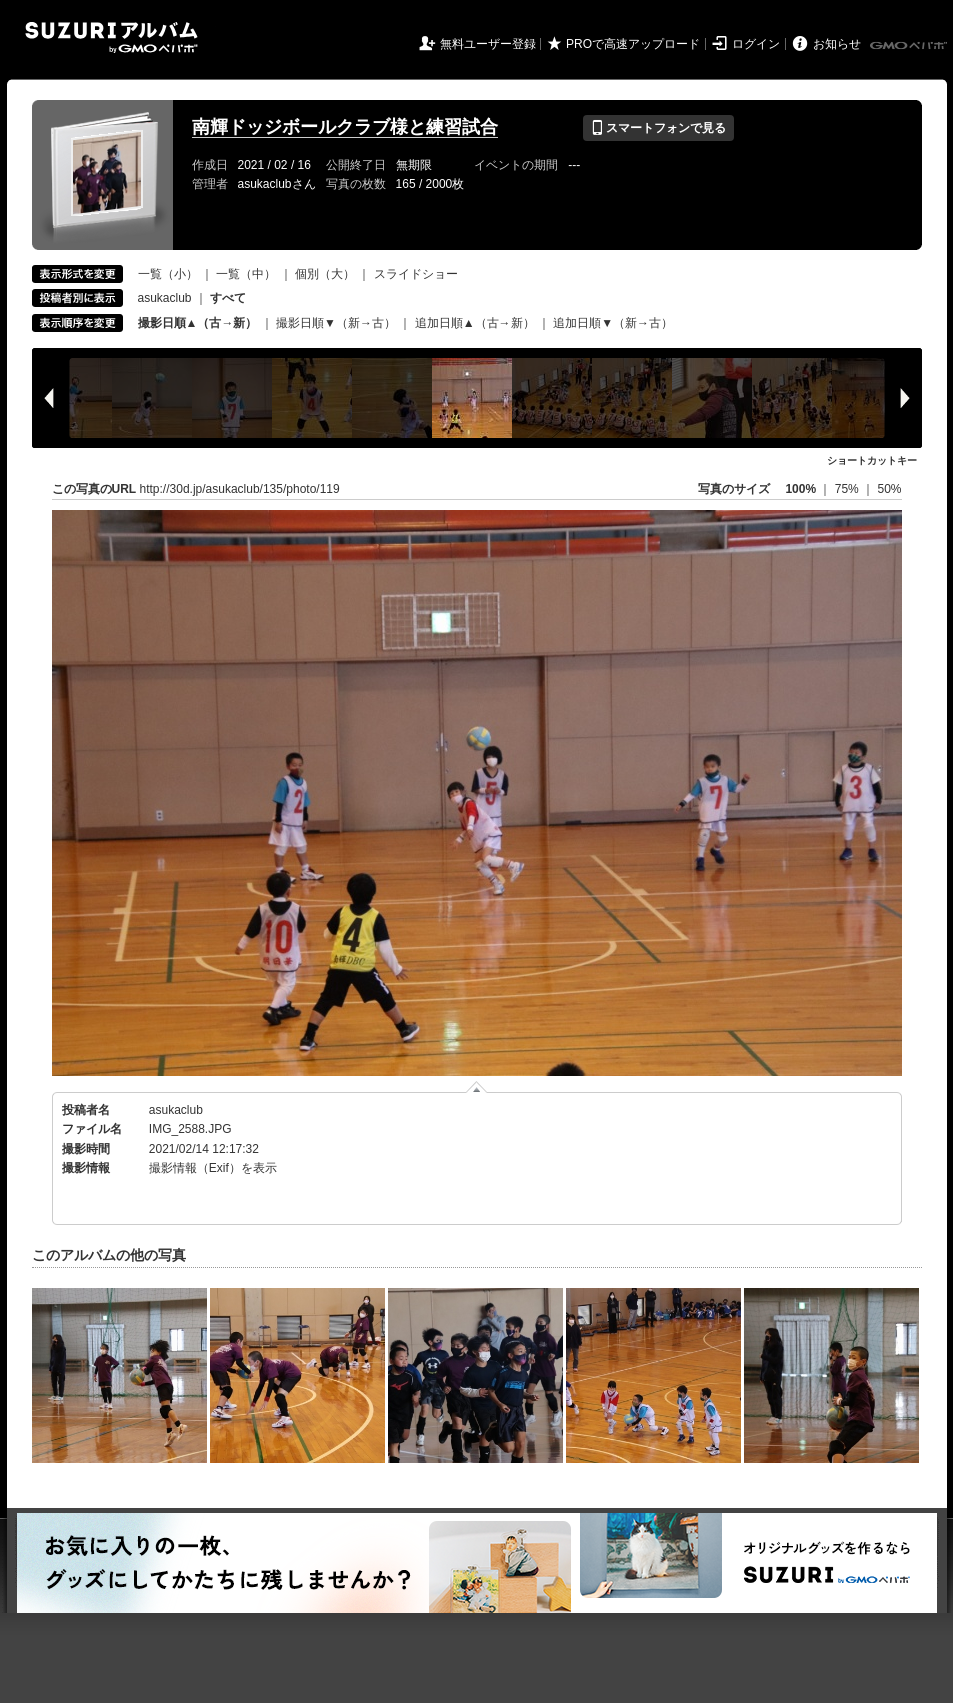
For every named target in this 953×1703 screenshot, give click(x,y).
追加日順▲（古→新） (475, 323)
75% (848, 489)
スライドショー (416, 274)
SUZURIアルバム (111, 37)
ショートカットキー (872, 460)
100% (800, 489)
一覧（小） (168, 274)
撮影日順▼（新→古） (336, 323)
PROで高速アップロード (633, 44)
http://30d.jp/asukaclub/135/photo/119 (240, 489)
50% (889, 489)
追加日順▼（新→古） (613, 323)
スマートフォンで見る (658, 128)
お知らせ (837, 44)
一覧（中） (246, 274)
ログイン (756, 44)
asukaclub (165, 298)
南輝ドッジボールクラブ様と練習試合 (345, 127)
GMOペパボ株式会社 (910, 46)
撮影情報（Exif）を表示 (213, 1168)
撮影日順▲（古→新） (198, 323)
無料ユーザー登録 (488, 44)
